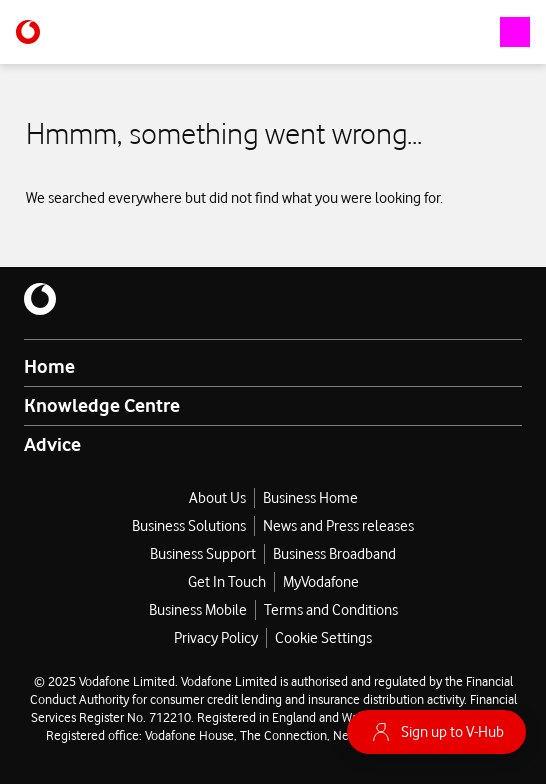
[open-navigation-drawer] (515, 32)
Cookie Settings (323, 638)
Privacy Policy (216, 638)
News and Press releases (338, 526)
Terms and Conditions (331, 610)
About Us (217, 498)
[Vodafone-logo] (28, 32)
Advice (52, 444)
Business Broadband (334, 554)
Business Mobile (198, 610)
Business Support (203, 554)
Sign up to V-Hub (436, 732)
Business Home (310, 498)
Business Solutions (189, 526)
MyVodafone (321, 582)
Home (49, 366)
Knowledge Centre (102, 405)
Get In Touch (227, 582)
